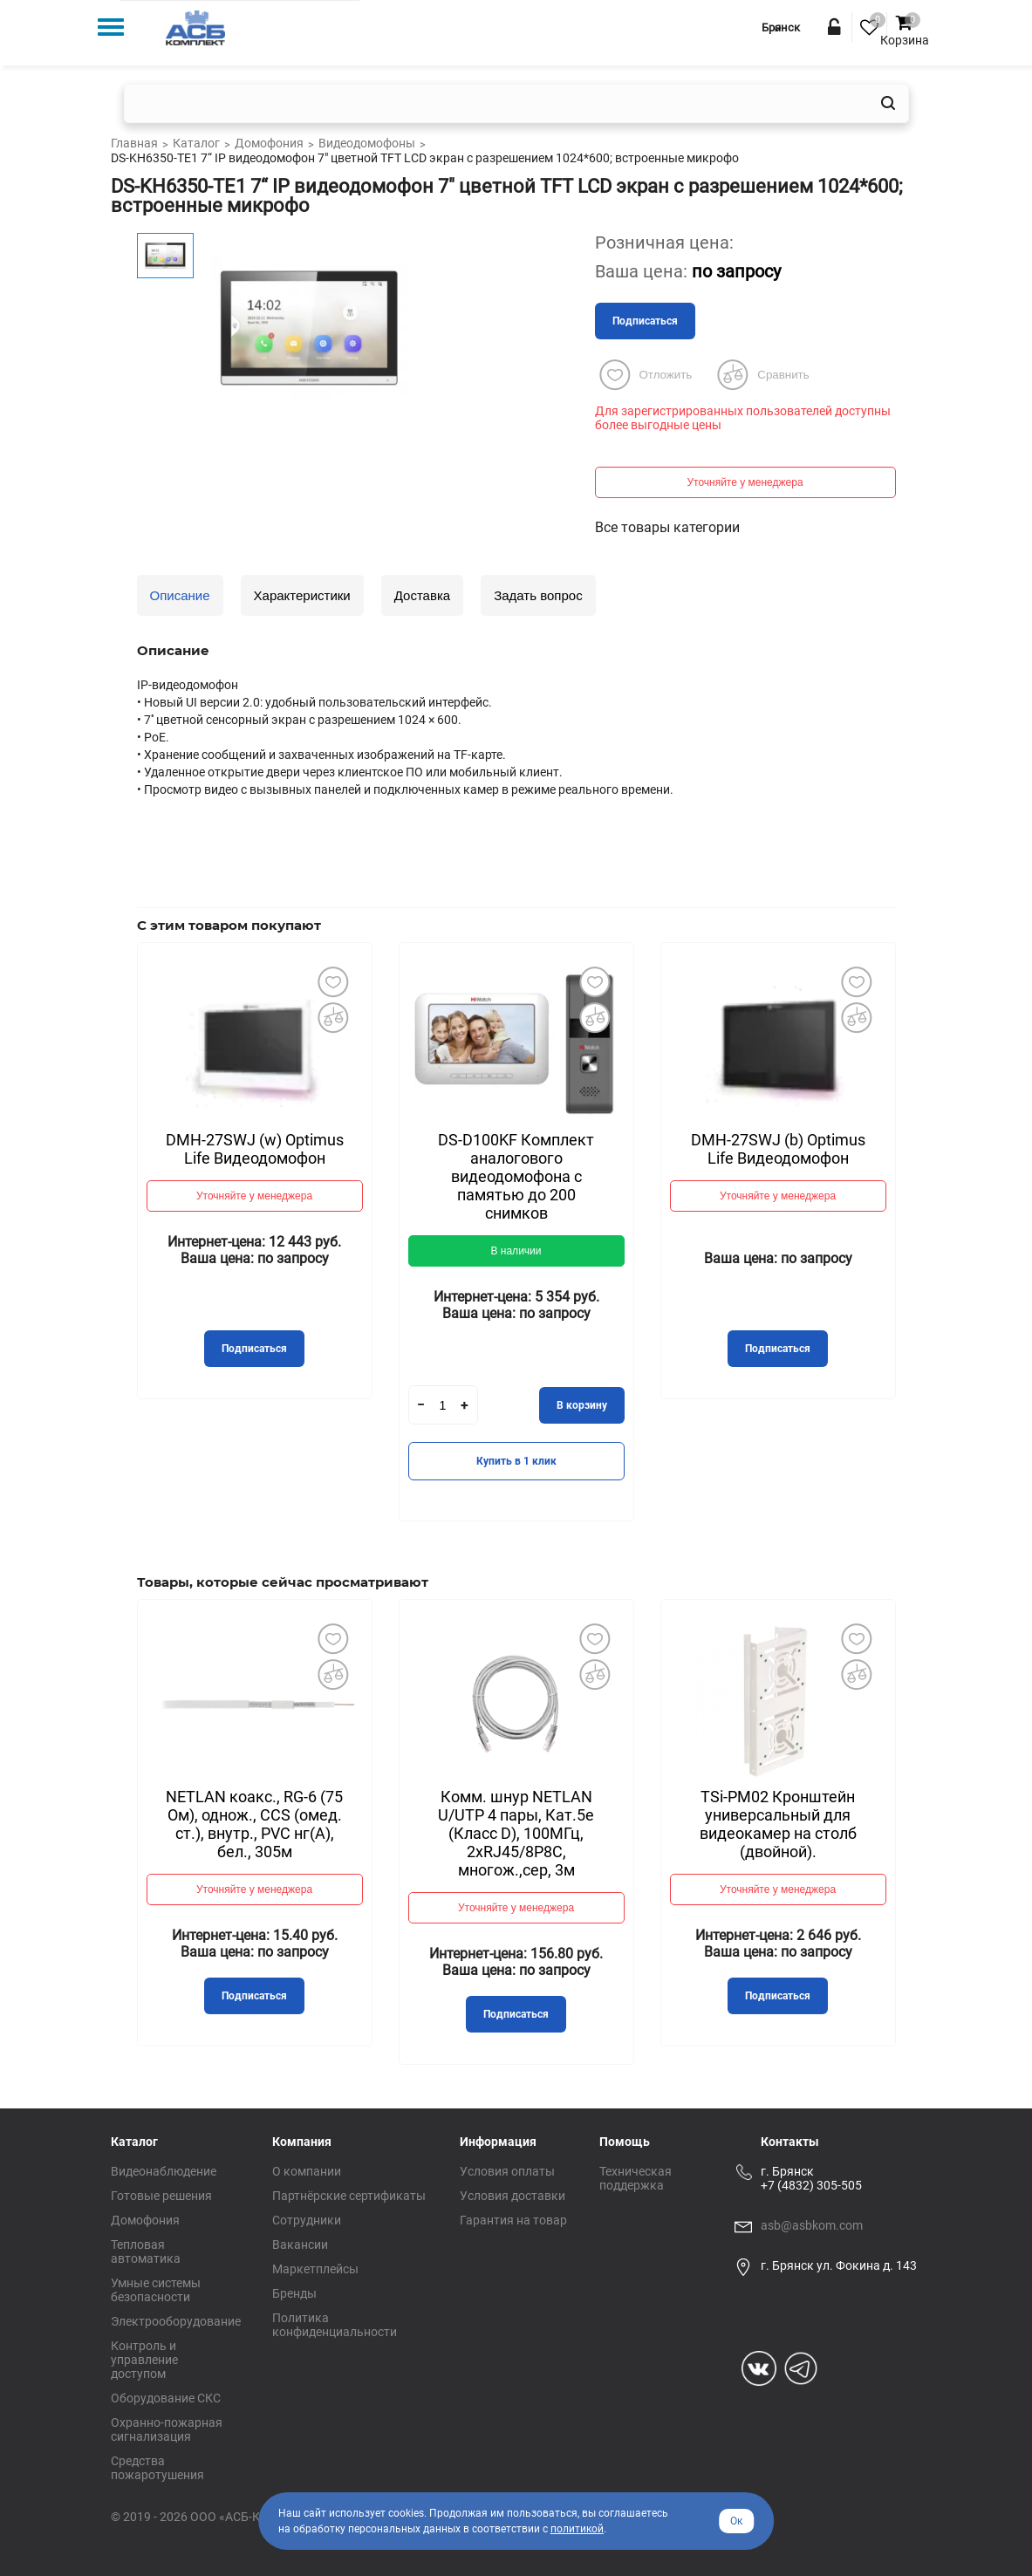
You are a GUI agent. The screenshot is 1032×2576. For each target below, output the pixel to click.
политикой (577, 2529)
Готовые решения (161, 2196)
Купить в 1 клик (516, 1461)
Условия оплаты (507, 2171)
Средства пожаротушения (157, 2468)
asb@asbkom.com (812, 2225)
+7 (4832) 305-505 (811, 2185)
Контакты (790, 2142)
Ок (736, 2521)
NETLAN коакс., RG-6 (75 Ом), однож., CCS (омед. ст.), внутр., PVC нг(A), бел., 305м (254, 1824)
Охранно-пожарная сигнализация (166, 2429)
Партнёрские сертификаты (349, 2196)
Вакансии (300, 2244)
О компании (306, 2171)
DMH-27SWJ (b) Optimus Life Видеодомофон (778, 1149)
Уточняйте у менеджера (745, 482)
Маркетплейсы (315, 2269)
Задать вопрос (538, 595)
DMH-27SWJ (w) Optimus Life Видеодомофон (255, 1149)
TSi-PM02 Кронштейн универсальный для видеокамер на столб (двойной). (778, 1824)
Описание (180, 595)
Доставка (422, 595)
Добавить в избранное (333, 981)
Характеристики (302, 595)
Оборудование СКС (166, 2398)
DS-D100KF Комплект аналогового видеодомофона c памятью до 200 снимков (516, 1176)
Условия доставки (512, 2196)
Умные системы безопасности (156, 2290)
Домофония (145, 2220)
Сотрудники (306, 2220)
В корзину (582, 1405)
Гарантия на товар (513, 2220)
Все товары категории (667, 527)
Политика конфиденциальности (334, 2325)
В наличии (515, 1251)
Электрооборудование (176, 2321)
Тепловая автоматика (146, 2251)
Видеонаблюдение (163, 2171)
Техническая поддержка (635, 2178)
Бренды (294, 2293)
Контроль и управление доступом (144, 2360)
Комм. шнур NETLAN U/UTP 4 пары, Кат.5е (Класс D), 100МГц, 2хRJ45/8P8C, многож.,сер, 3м (516, 1833)
